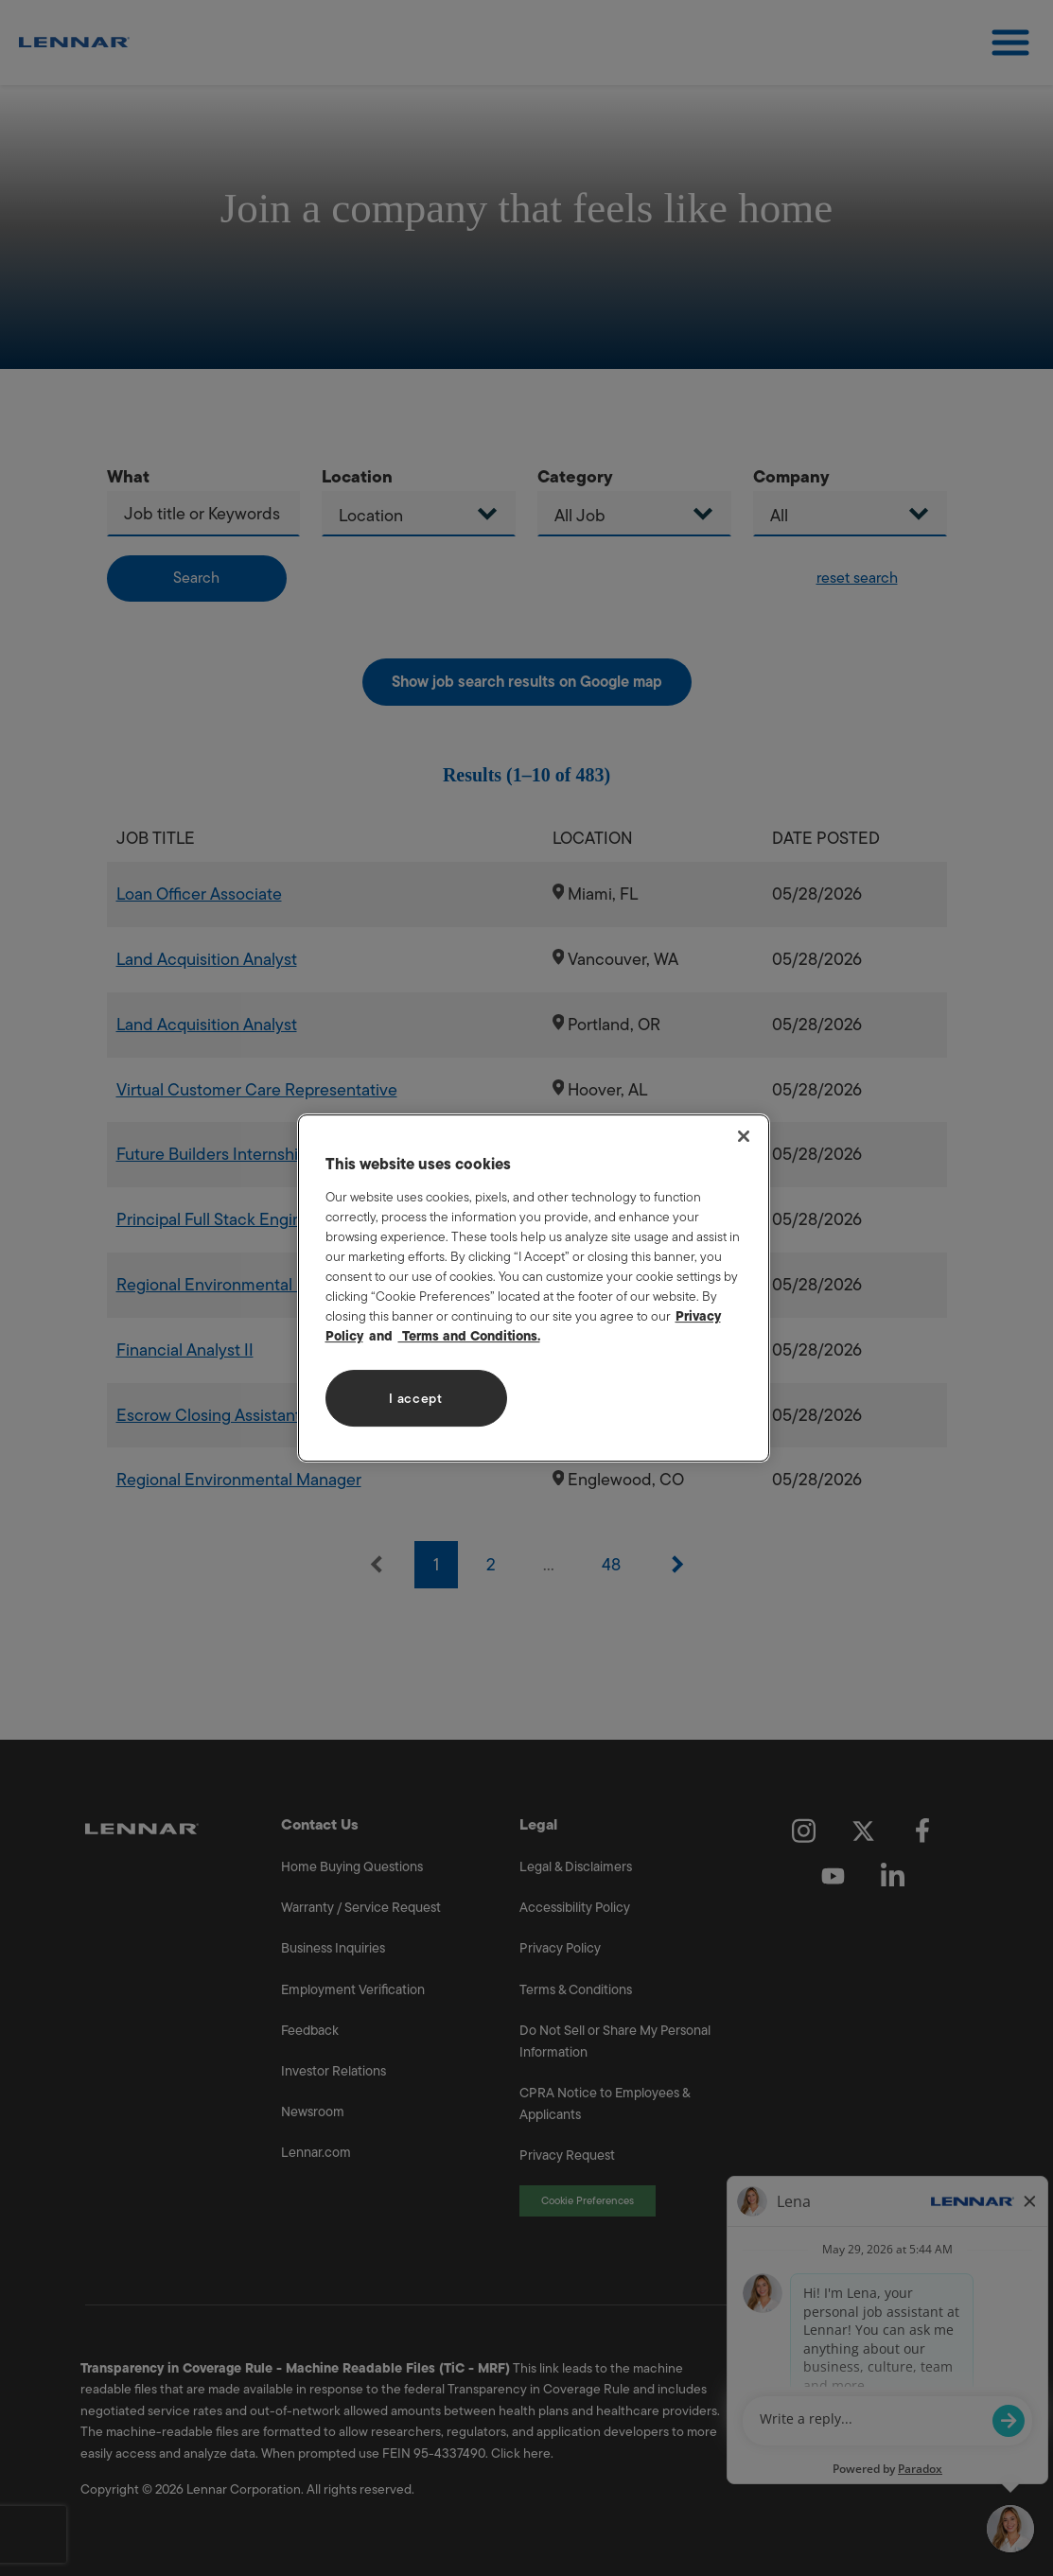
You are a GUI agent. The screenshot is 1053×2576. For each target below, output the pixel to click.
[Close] (743, 1136)
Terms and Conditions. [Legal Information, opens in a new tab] (469, 1336)
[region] (533, 1288)
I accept (416, 1399)
